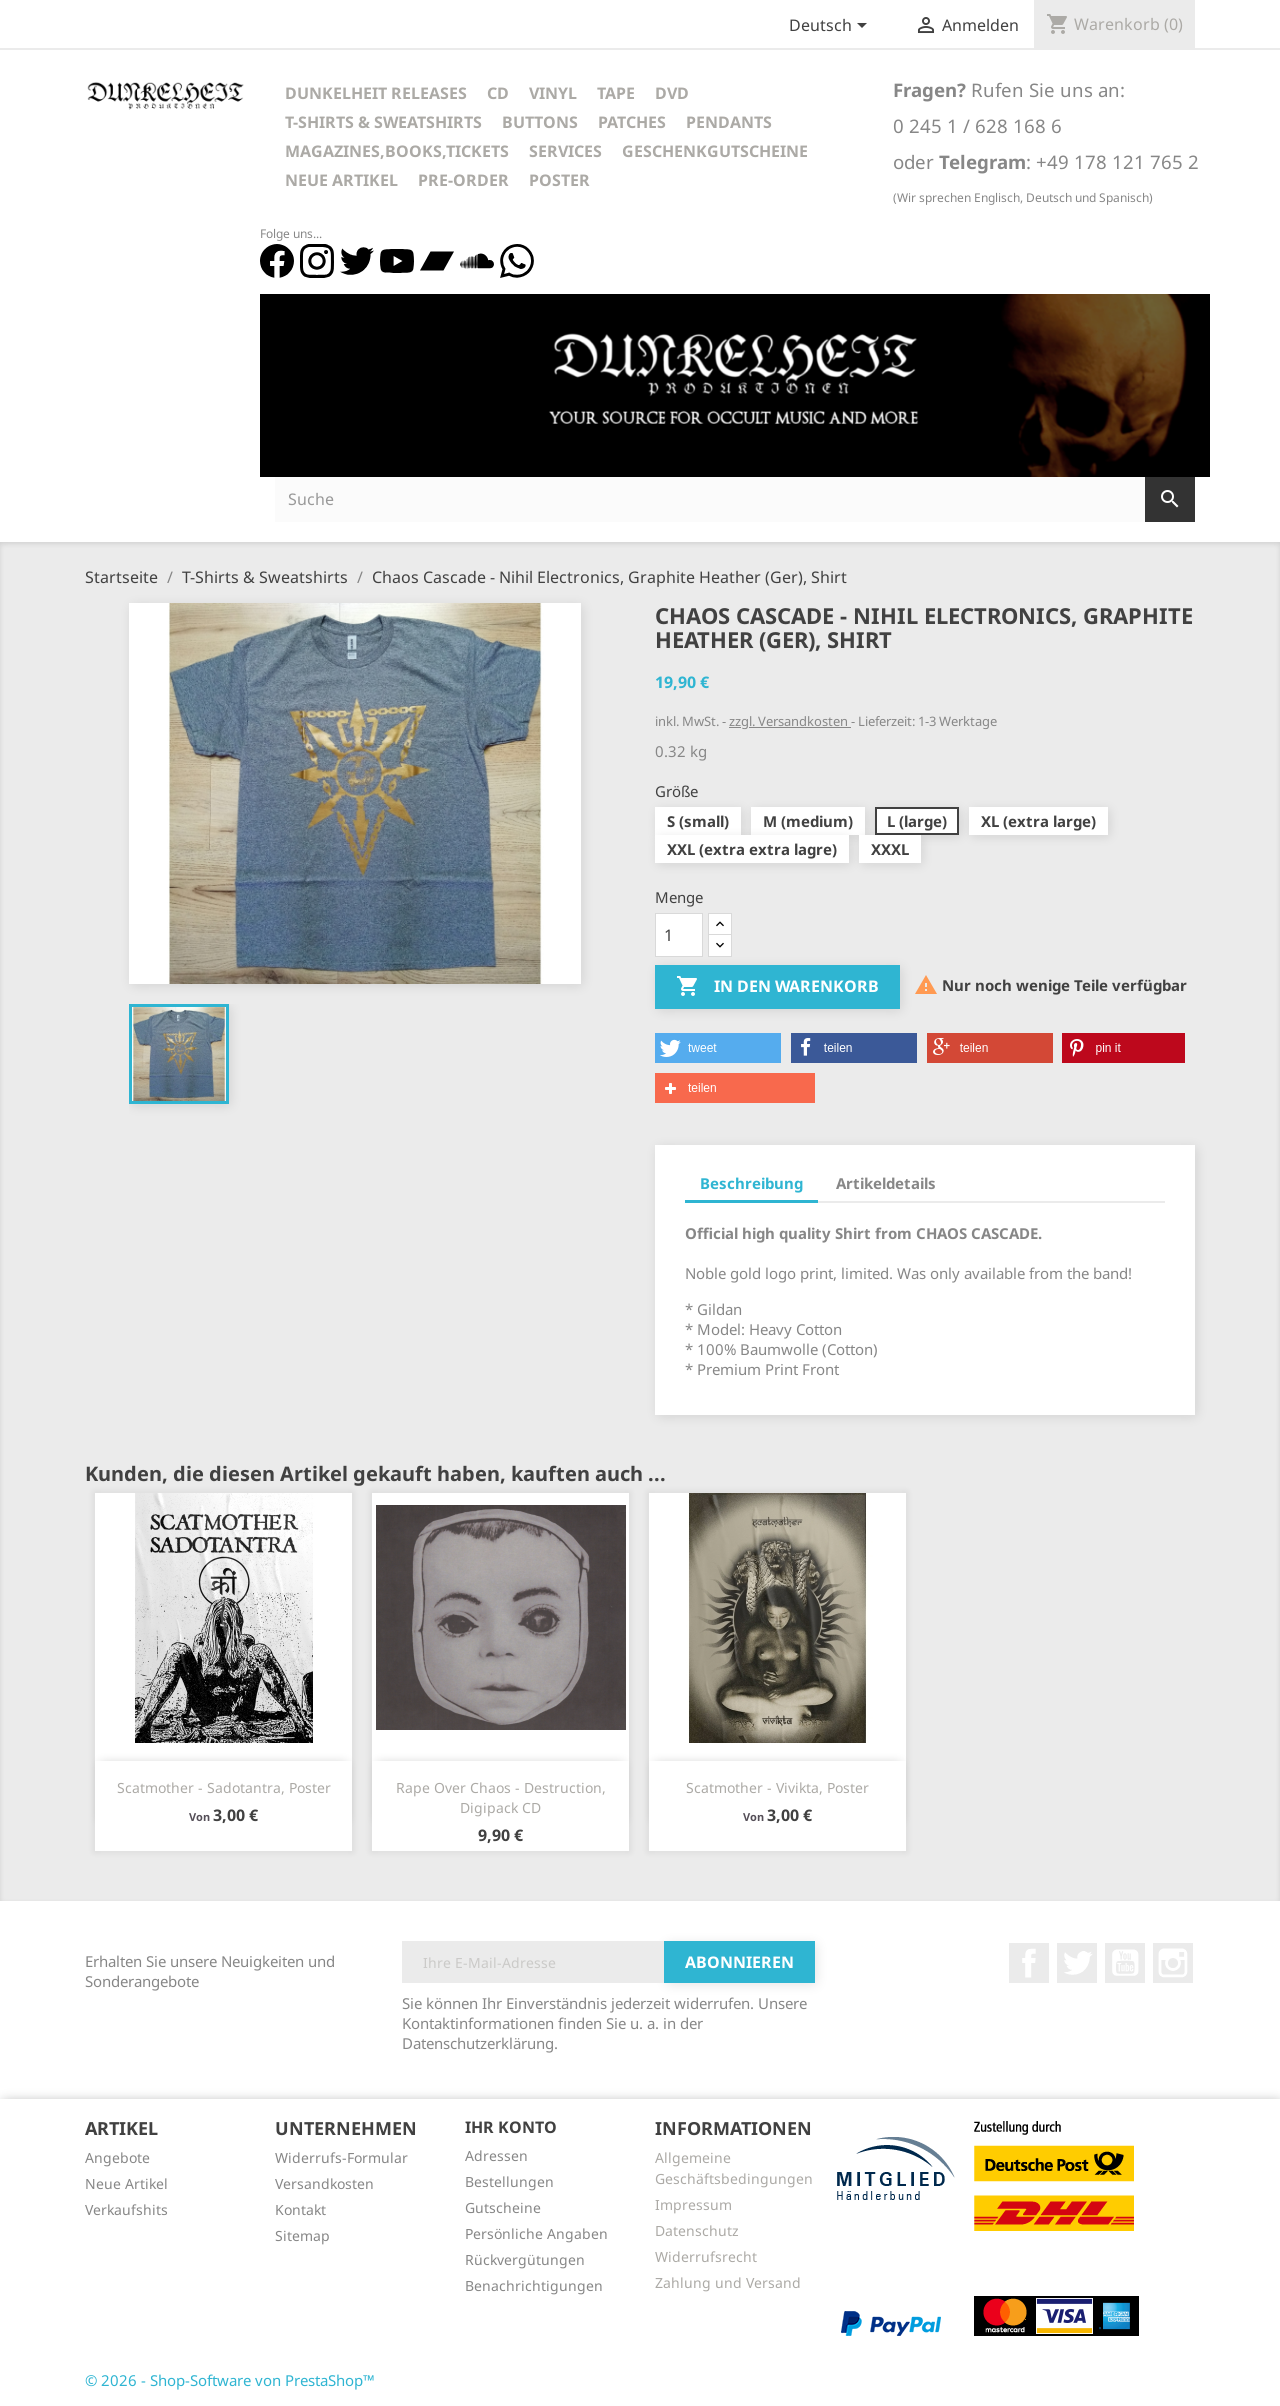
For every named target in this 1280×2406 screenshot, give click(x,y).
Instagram (1173, 1963)
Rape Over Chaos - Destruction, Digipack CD (501, 1797)
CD (498, 93)
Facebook (1029, 1963)
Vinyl (553, 93)
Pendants (729, 122)
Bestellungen (509, 2181)
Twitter (1077, 1963)
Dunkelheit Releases (376, 93)
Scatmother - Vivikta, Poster (777, 1787)
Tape (616, 93)
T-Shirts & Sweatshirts (383, 122)
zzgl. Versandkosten (790, 721)
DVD (672, 93)
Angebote (117, 2157)
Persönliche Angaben (536, 2233)
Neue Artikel (341, 180)
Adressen (496, 2155)
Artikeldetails (886, 1183)
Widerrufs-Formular (341, 2157)
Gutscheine (503, 2207)
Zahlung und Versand (728, 2282)
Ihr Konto (511, 2127)
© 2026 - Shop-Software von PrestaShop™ (230, 2380)
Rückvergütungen (525, 2259)
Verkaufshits (126, 2209)
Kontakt (300, 2209)
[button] (718, 1048)
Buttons (540, 122)
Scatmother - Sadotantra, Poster (224, 1787)
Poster (559, 180)
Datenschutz (697, 2230)
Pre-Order (463, 180)
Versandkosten (324, 2183)
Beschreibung (751, 1183)
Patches (632, 122)
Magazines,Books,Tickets (397, 151)
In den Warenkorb (777, 987)
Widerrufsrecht (706, 2256)
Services (565, 151)
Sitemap (302, 2235)
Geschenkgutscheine (715, 151)
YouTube (1125, 1963)
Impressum (693, 2204)
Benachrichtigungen (534, 2285)
